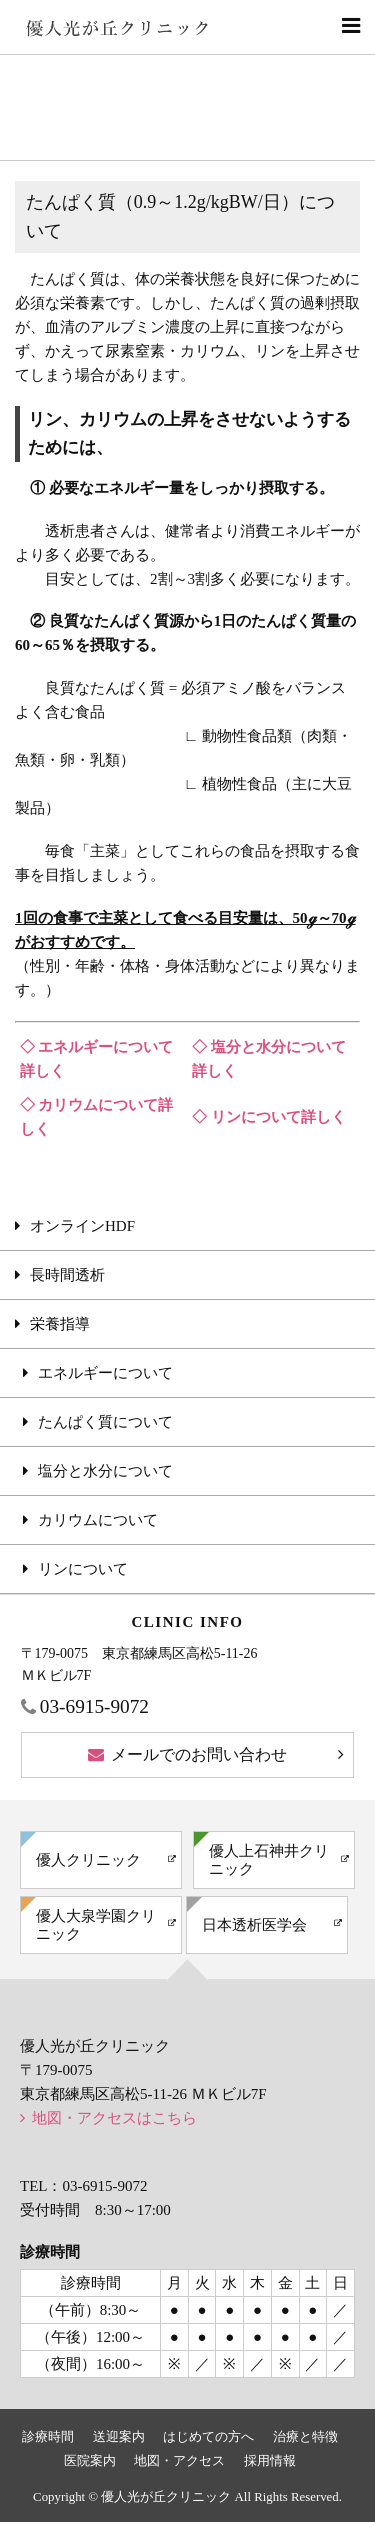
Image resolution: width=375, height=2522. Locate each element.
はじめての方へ (208, 2437)
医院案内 (90, 2461)
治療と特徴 (305, 2437)
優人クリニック (88, 1860)
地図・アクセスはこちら (114, 2118)
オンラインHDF (82, 1226)
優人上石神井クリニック (269, 1860)
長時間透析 (67, 1275)
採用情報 (270, 2461)
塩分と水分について (105, 1471)
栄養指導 (60, 1324)
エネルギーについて (105, 1373)
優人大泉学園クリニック (96, 1925)
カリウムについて (98, 1520)
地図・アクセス (179, 2461)
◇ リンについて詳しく (269, 1117)
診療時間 (48, 2437)
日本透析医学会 (254, 1925)
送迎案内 (119, 2437)
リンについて (83, 1569)
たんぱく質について (105, 1422)
